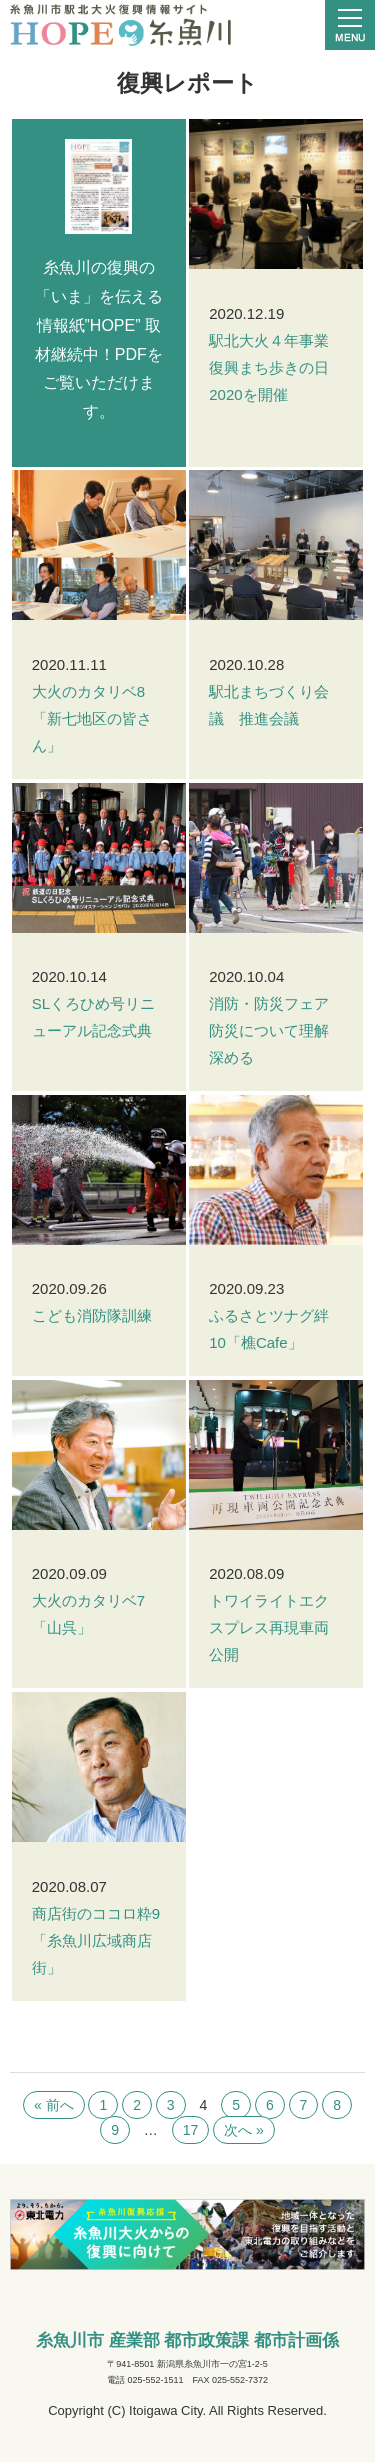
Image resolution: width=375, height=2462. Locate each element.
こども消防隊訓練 (92, 1315)
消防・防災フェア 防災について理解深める (276, 1030)
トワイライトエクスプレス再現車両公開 (269, 1627)
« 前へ (54, 2105)
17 (191, 2130)
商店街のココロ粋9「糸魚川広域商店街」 (96, 1940)
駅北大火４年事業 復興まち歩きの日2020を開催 (276, 367)
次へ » (244, 2130)
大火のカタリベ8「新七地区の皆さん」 (92, 718)
